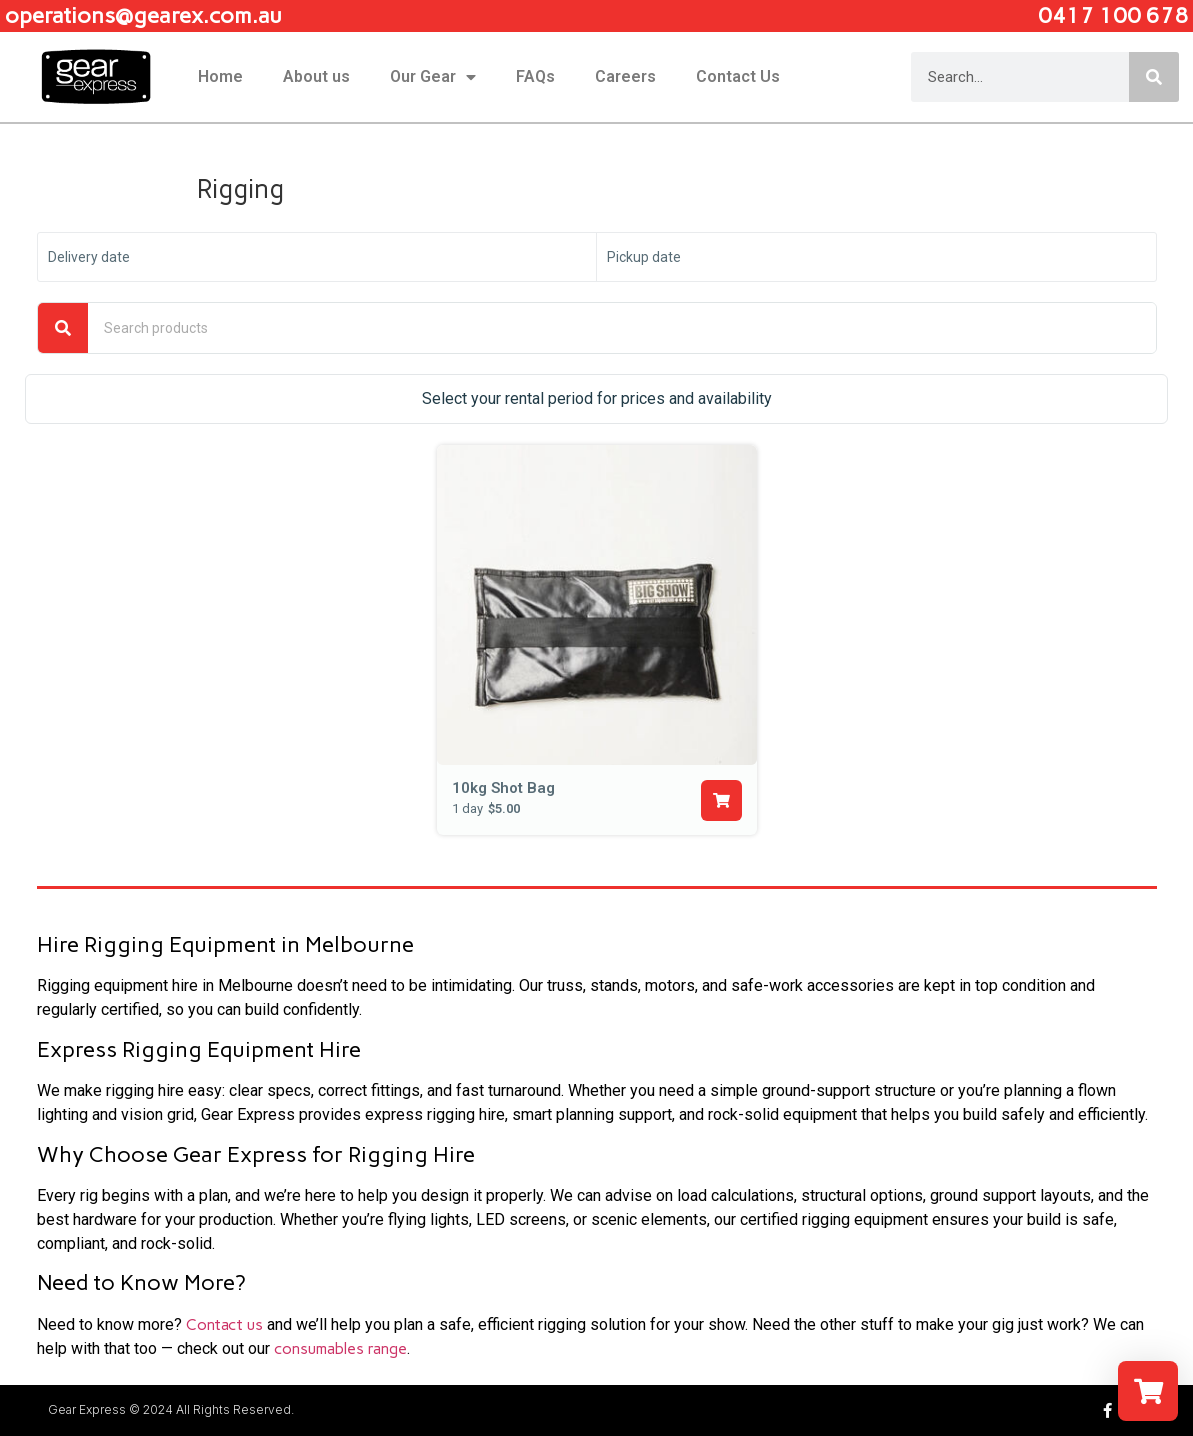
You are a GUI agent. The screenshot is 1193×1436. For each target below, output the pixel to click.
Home (220, 76)
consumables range (340, 1348)
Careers (625, 76)
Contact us (224, 1324)
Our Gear (433, 77)
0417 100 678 (1113, 15)
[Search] (1154, 77)
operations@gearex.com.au (143, 15)
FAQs (535, 76)
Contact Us (738, 76)
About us (316, 76)
